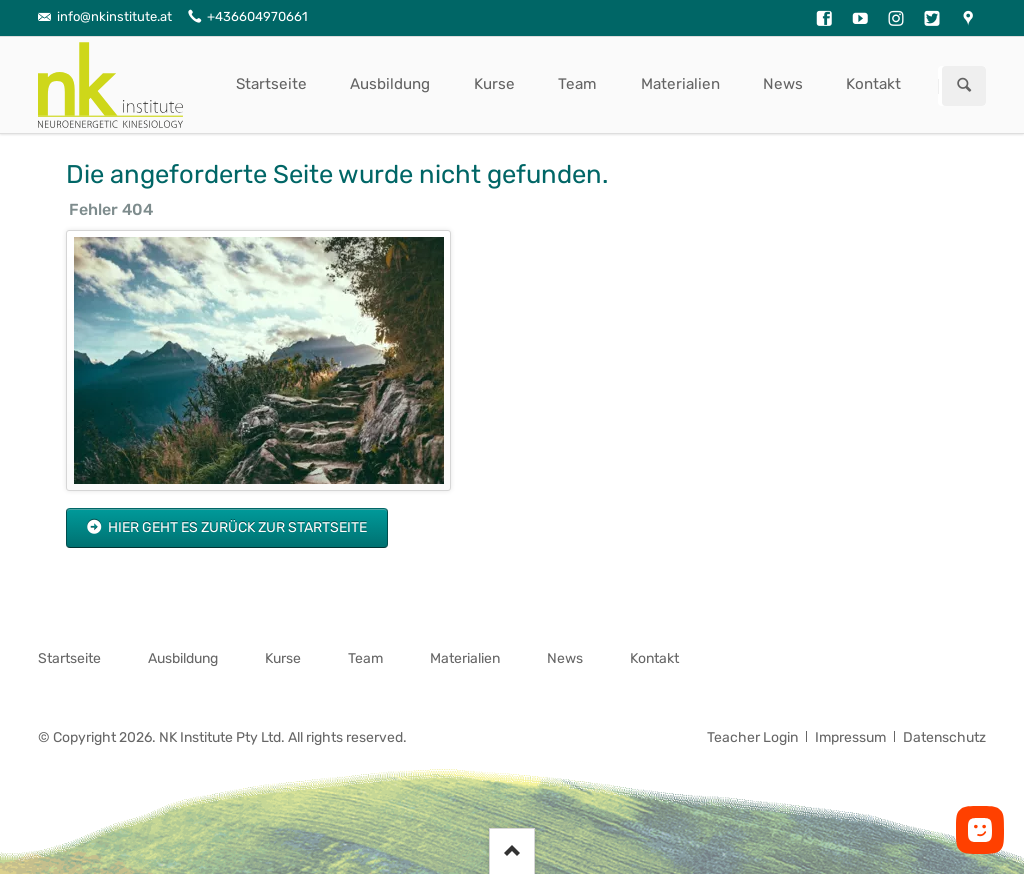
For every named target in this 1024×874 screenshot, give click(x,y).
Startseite (271, 84)
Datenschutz (944, 737)
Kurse (494, 84)
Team (577, 84)
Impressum (850, 737)
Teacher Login (752, 737)
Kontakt (873, 84)
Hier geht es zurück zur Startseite (236, 527)
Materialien (680, 84)
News (783, 84)
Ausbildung (390, 84)
